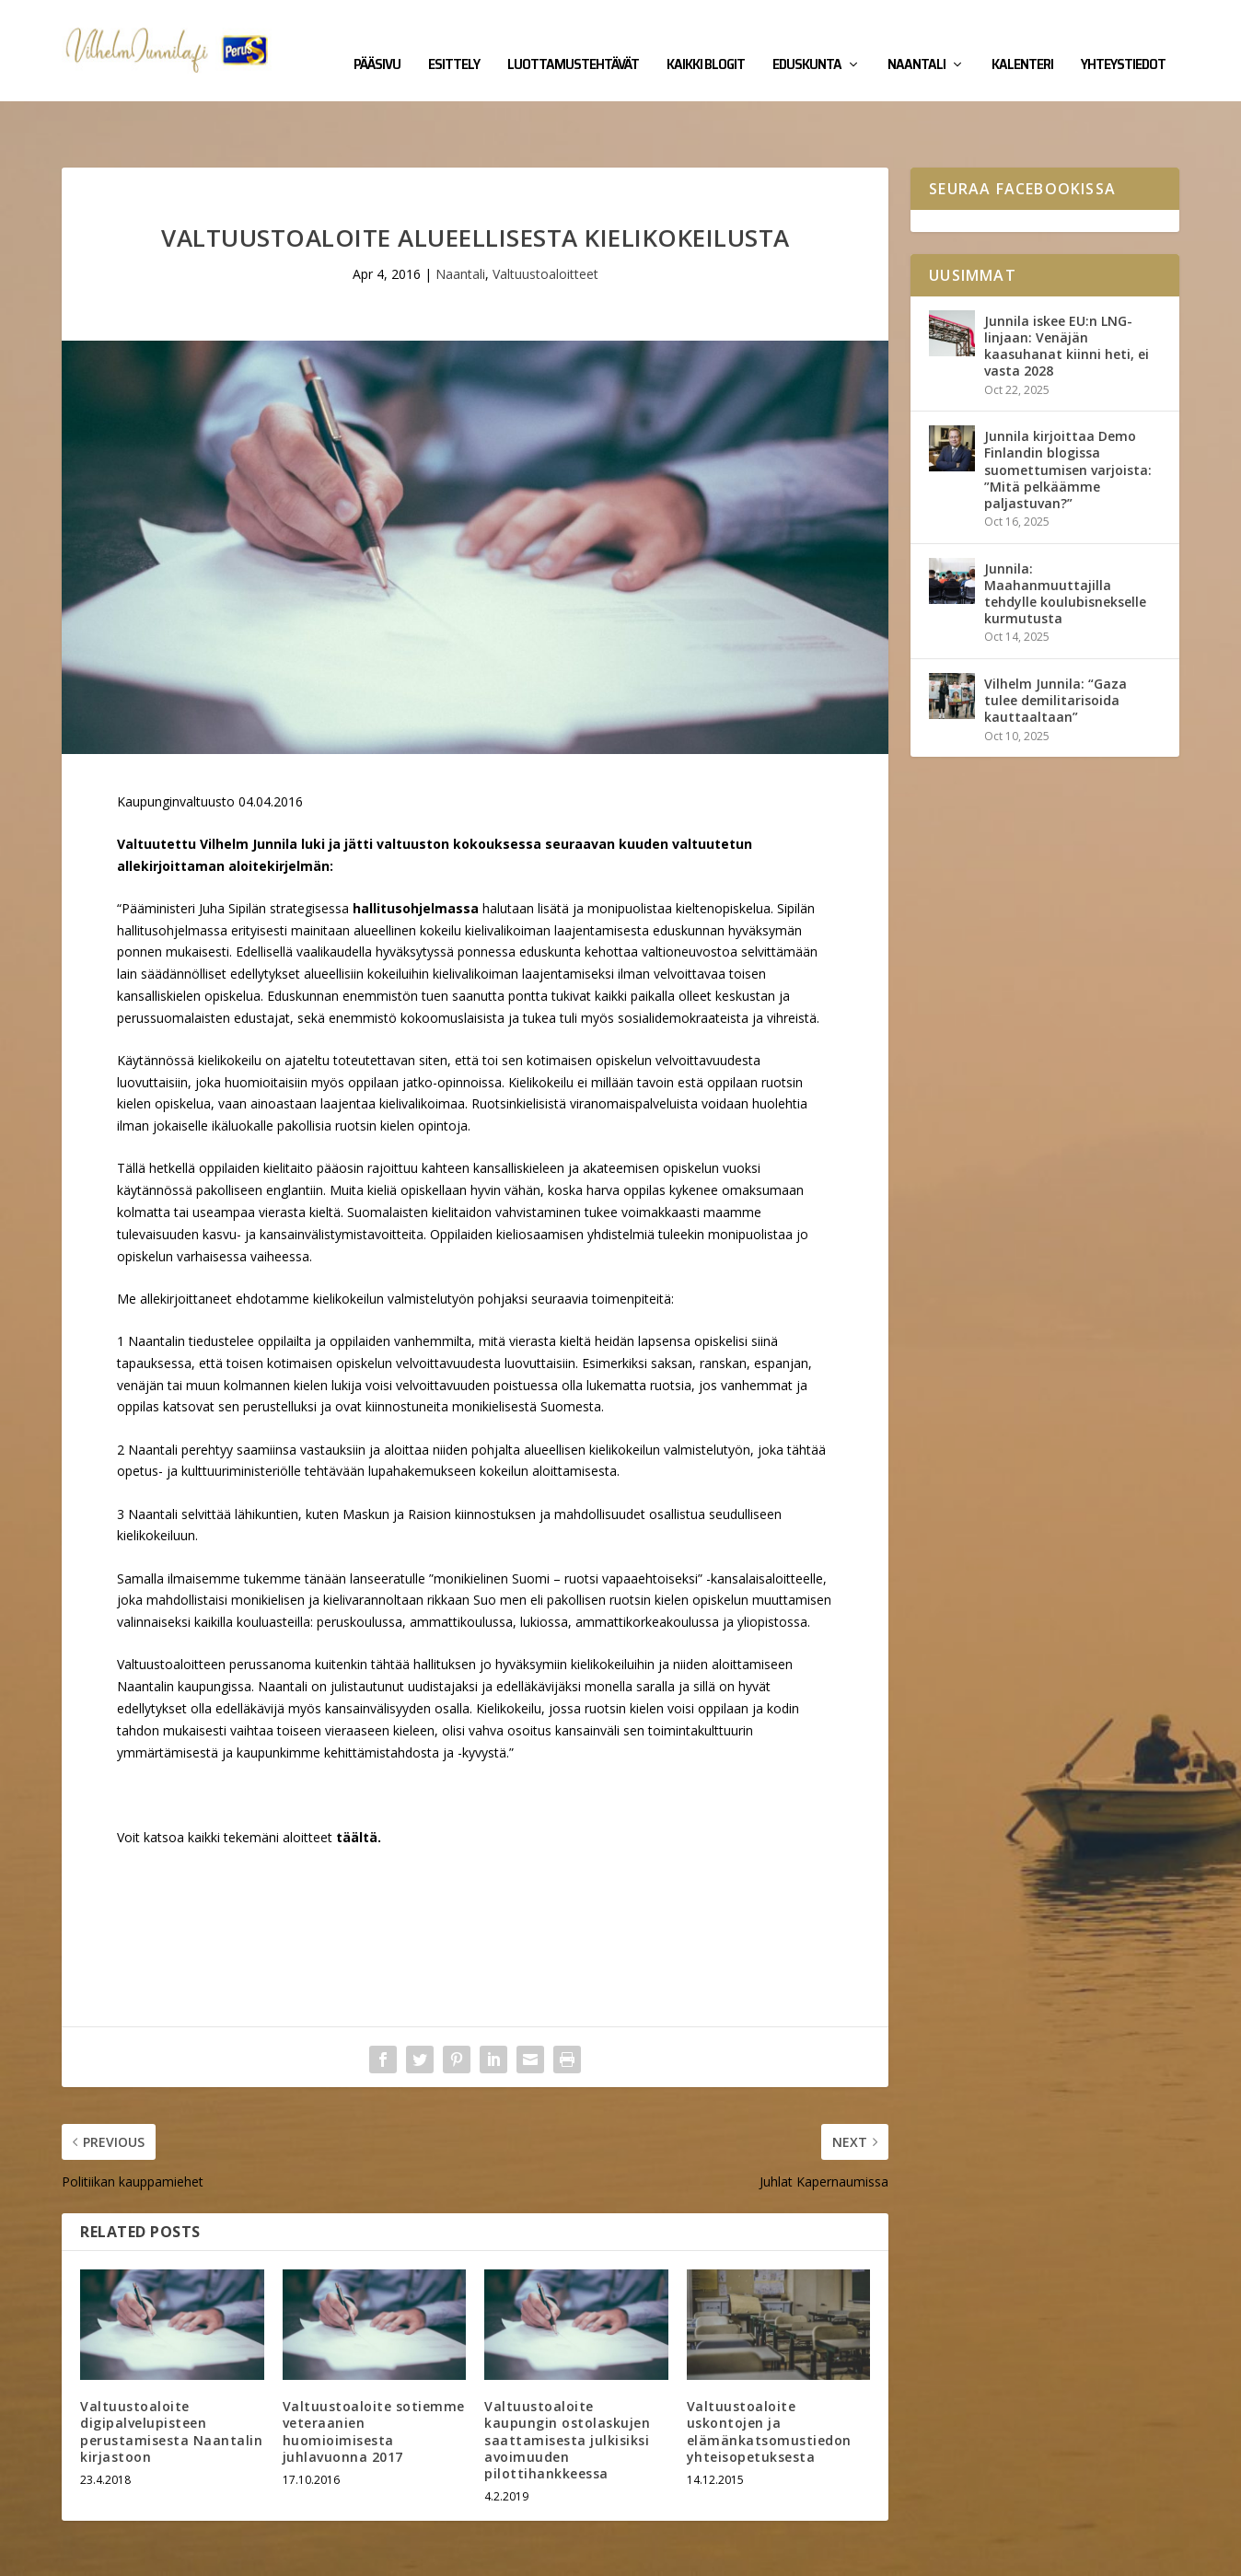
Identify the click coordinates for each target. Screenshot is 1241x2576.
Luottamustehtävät (573, 38)
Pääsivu (377, 38)
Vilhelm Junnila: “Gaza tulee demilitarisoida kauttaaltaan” (1055, 643)
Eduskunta (806, 38)
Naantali (916, 38)
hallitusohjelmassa (416, 851)
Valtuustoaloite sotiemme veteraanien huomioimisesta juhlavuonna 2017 (374, 2374)
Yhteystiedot (1123, 38)
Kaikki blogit (706, 38)
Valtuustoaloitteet (545, 217)
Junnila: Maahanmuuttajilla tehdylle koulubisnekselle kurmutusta (1065, 537)
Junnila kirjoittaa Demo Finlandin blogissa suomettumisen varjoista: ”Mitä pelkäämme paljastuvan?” (1068, 412)
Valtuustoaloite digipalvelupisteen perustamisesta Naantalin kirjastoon (171, 2374)
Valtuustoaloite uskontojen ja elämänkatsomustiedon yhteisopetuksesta (769, 2374)
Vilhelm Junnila (122, 2555)
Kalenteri (1022, 38)
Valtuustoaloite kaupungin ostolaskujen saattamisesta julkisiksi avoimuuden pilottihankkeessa (567, 2382)
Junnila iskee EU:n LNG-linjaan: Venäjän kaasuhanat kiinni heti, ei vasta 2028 (1066, 289)
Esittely (454, 38)
